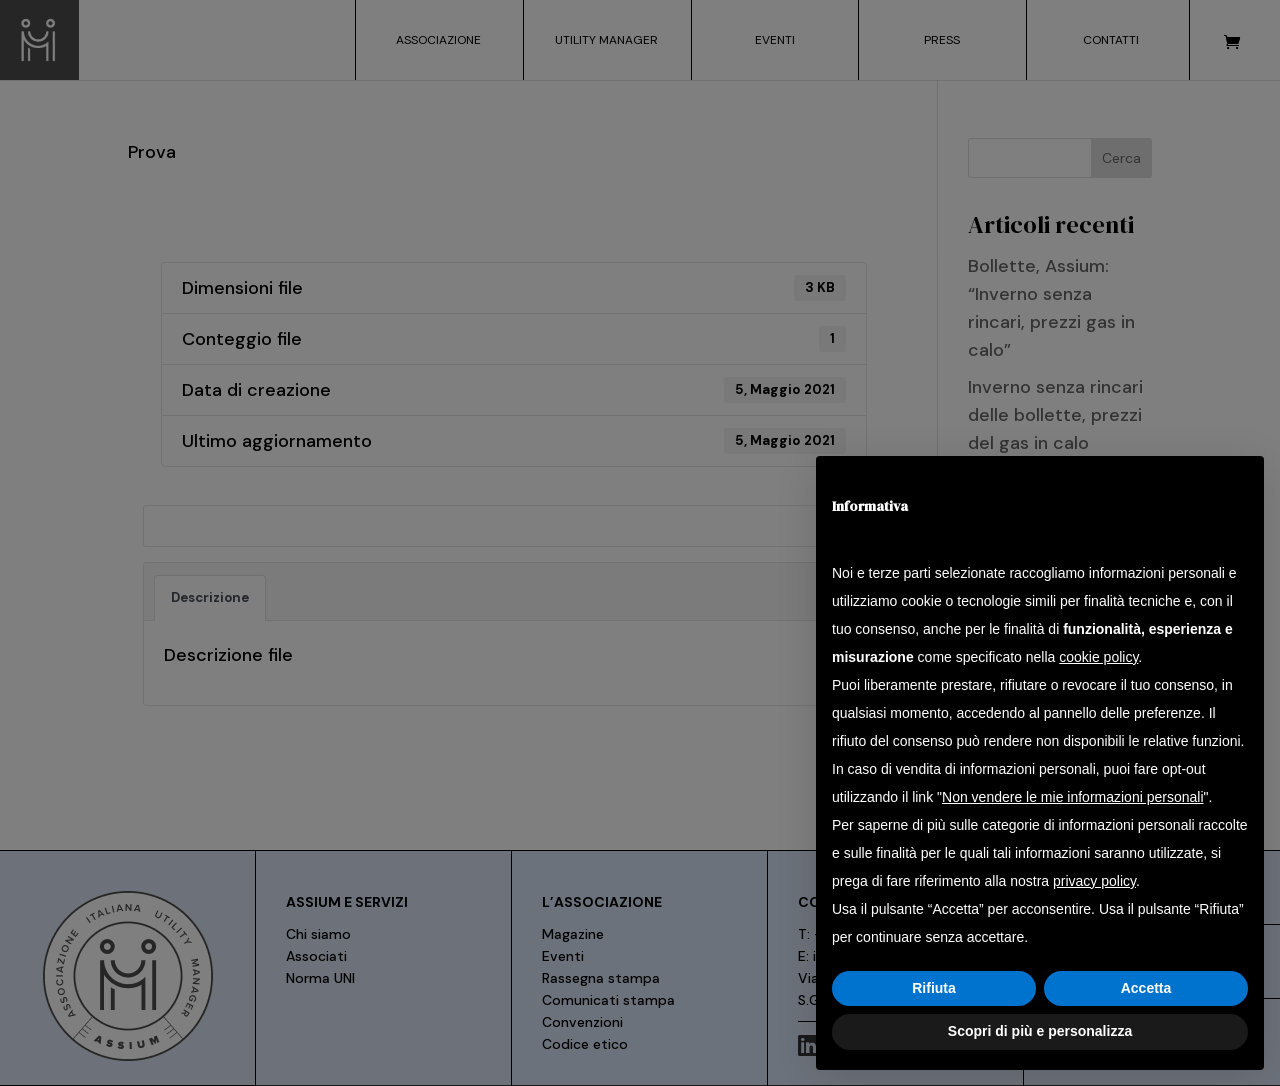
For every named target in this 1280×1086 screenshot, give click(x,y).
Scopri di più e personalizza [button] (1040, 1031)
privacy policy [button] (1094, 881)
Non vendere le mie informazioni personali (1072, 797)
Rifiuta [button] (934, 988)
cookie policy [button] (1098, 657)
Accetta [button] (1146, 988)
